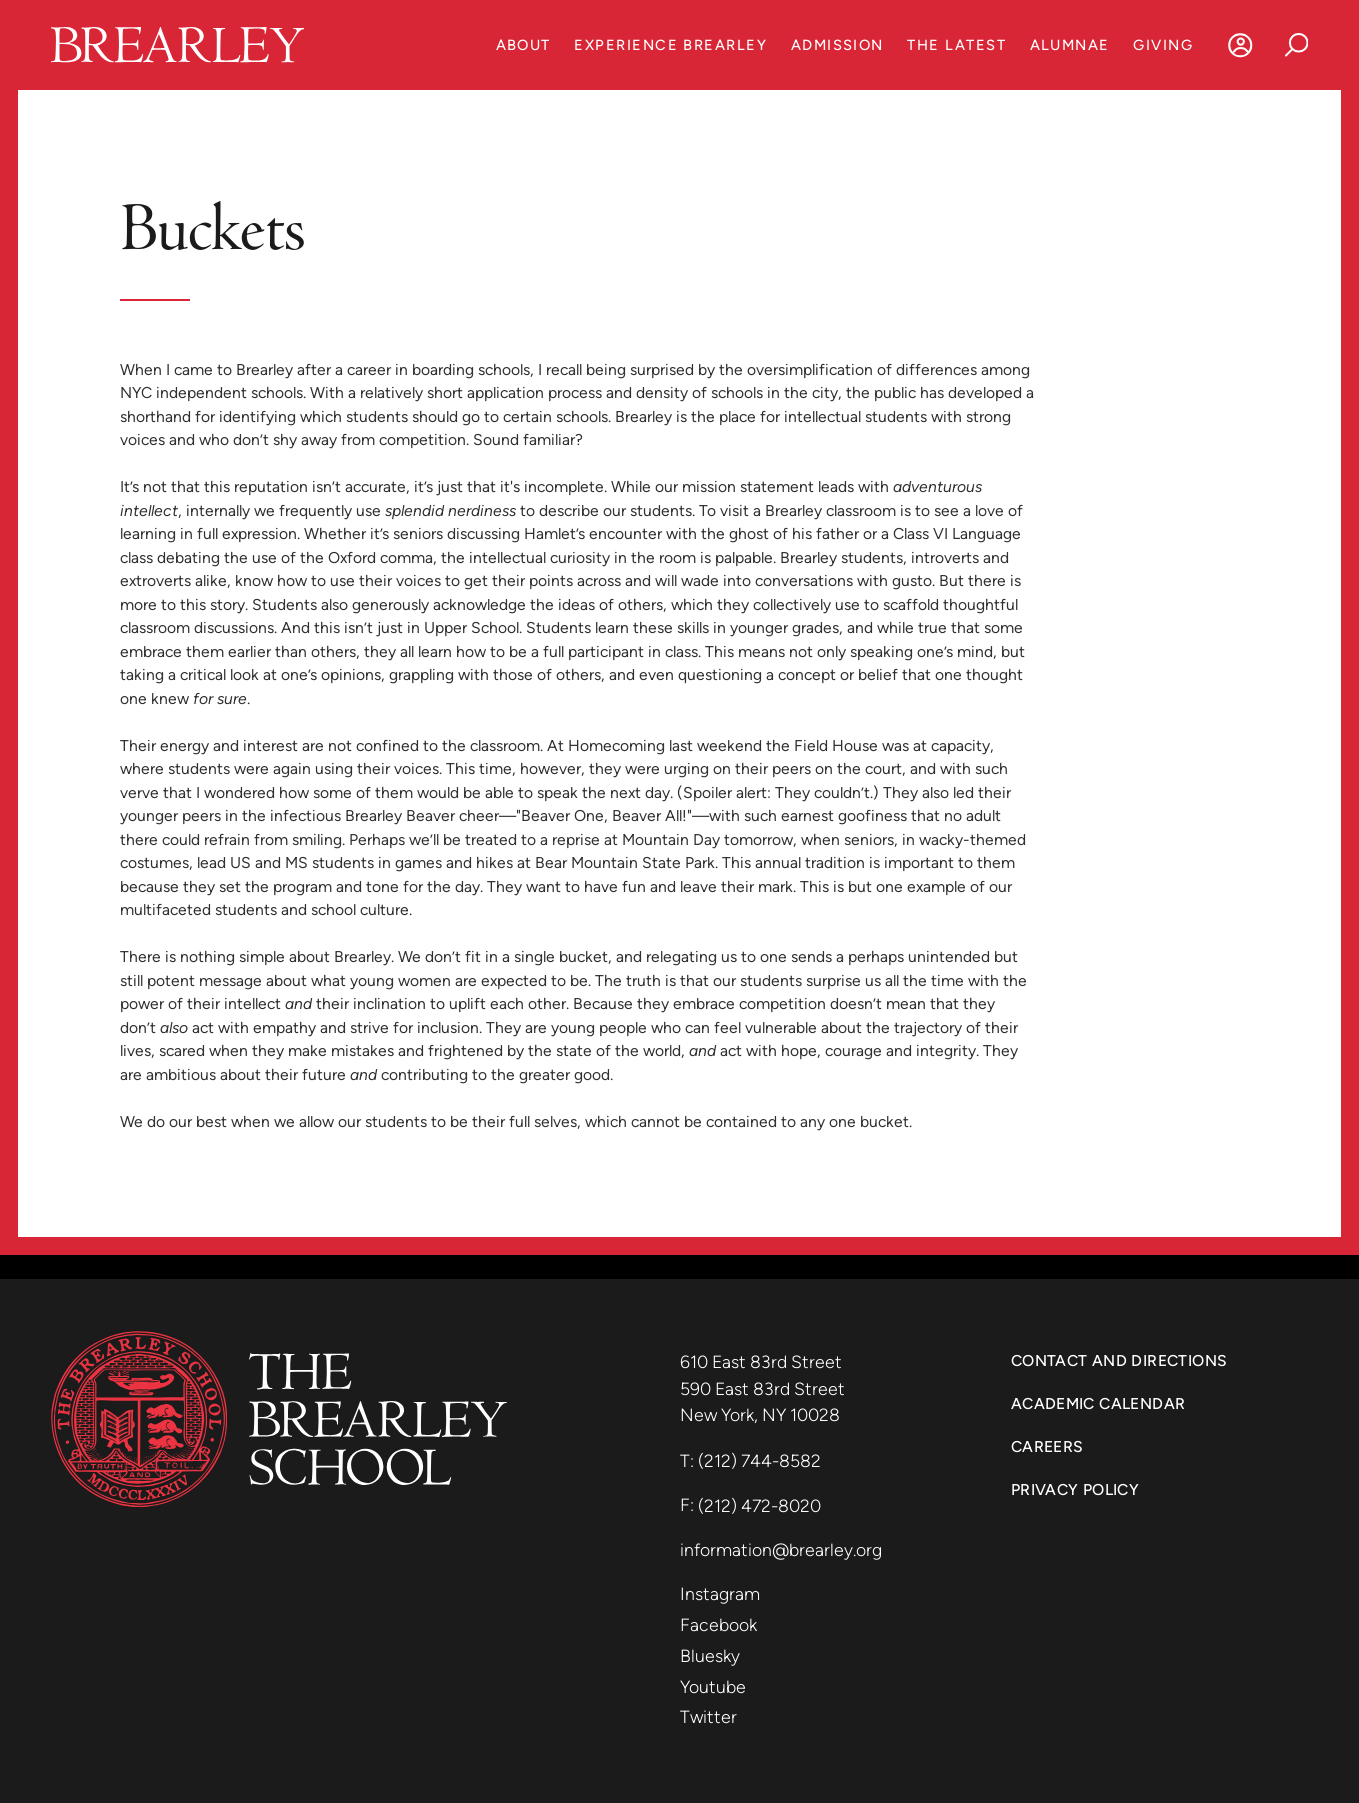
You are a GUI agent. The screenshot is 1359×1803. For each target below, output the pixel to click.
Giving (1163, 45)
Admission (837, 45)
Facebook (718, 1624)
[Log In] (1240, 44)
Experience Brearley (670, 45)
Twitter (708, 1716)
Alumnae (1070, 45)
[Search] (1296, 44)
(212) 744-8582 (759, 1460)
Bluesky (710, 1655)
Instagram (720, 1593)
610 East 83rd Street (763, 1361)
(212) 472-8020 (759, 1505)
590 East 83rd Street (764, 1388)
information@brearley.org (781, 1549)
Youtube (713, 1686)
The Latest (956, 45)
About (523, 45)
